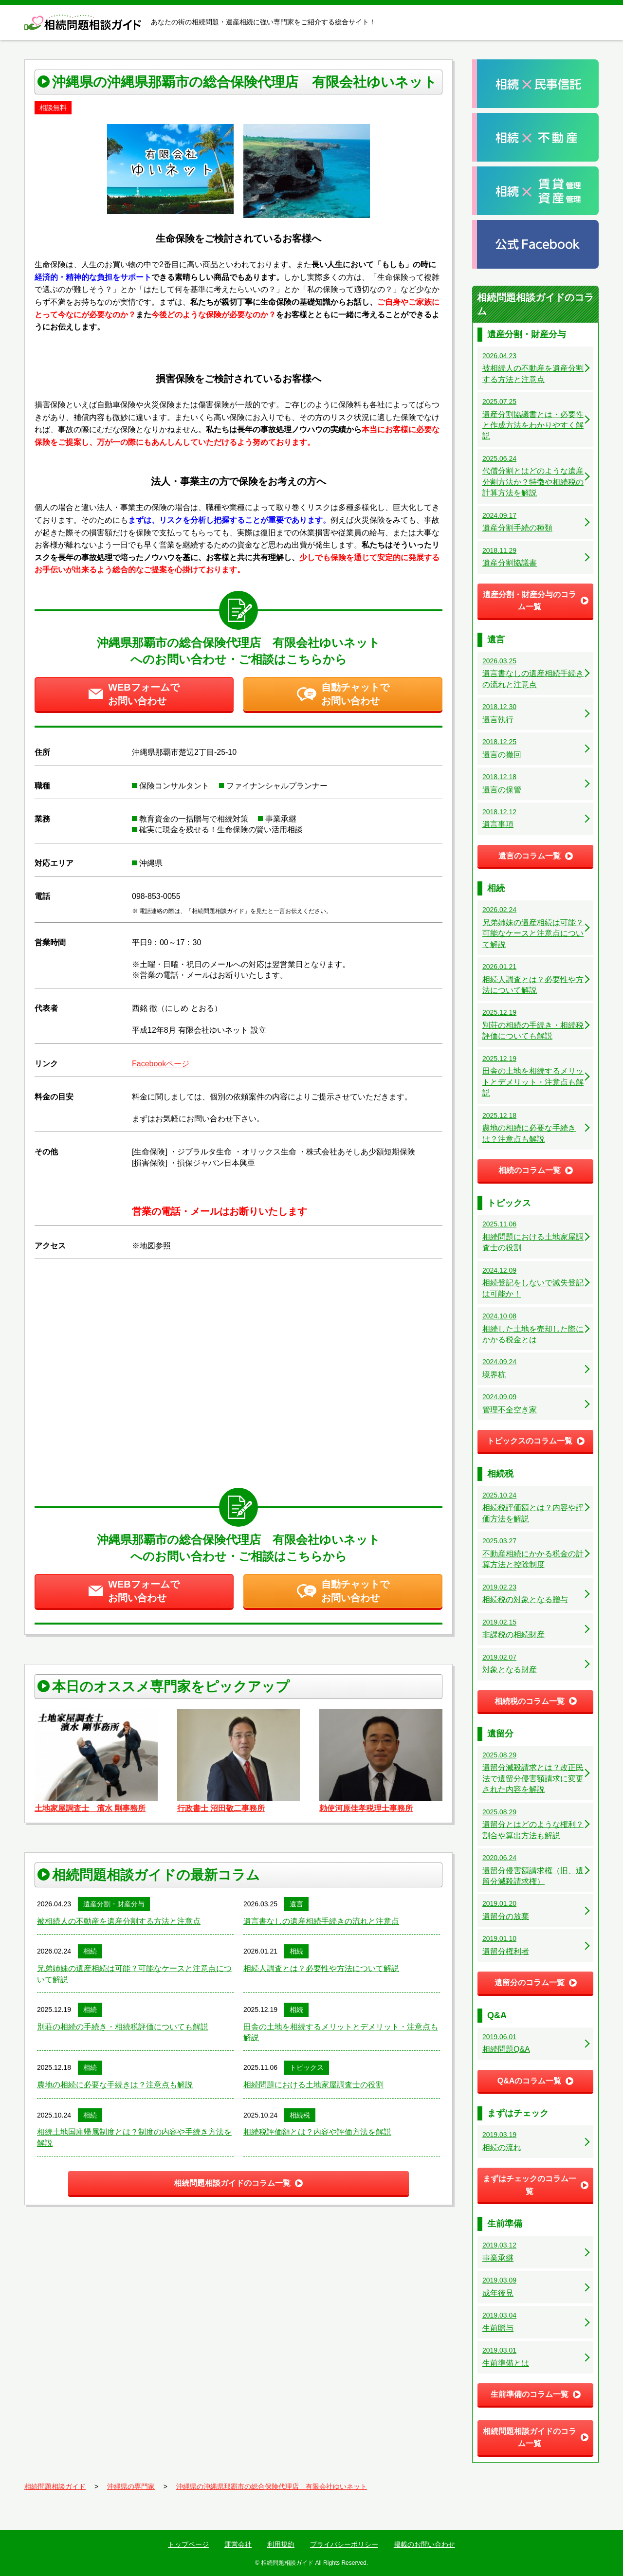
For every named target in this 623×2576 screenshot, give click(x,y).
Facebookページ (160, 1064)
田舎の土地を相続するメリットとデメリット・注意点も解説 (340, 2032)
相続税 (300, 2115)
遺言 (296, 1904)
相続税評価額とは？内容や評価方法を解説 (317, 2132)
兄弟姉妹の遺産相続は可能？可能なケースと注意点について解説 (134, 1973)
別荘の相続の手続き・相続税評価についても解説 (122, 2027)
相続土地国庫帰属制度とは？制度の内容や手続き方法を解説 (134, 2137)
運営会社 (238, 2544)
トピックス (307, 2067)
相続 (90, 1951)
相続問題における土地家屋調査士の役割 (313, 2085)
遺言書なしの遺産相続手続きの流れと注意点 (321, 1921)
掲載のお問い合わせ (424, 2544)
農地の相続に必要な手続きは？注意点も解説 (115, 2085)
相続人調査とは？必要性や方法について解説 (321, 1968)
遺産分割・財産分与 (114, 1904)
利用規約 (280, 2544)
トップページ (188, 2544)
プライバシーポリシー (344, 2544)
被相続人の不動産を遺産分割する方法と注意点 (119, 1921)
